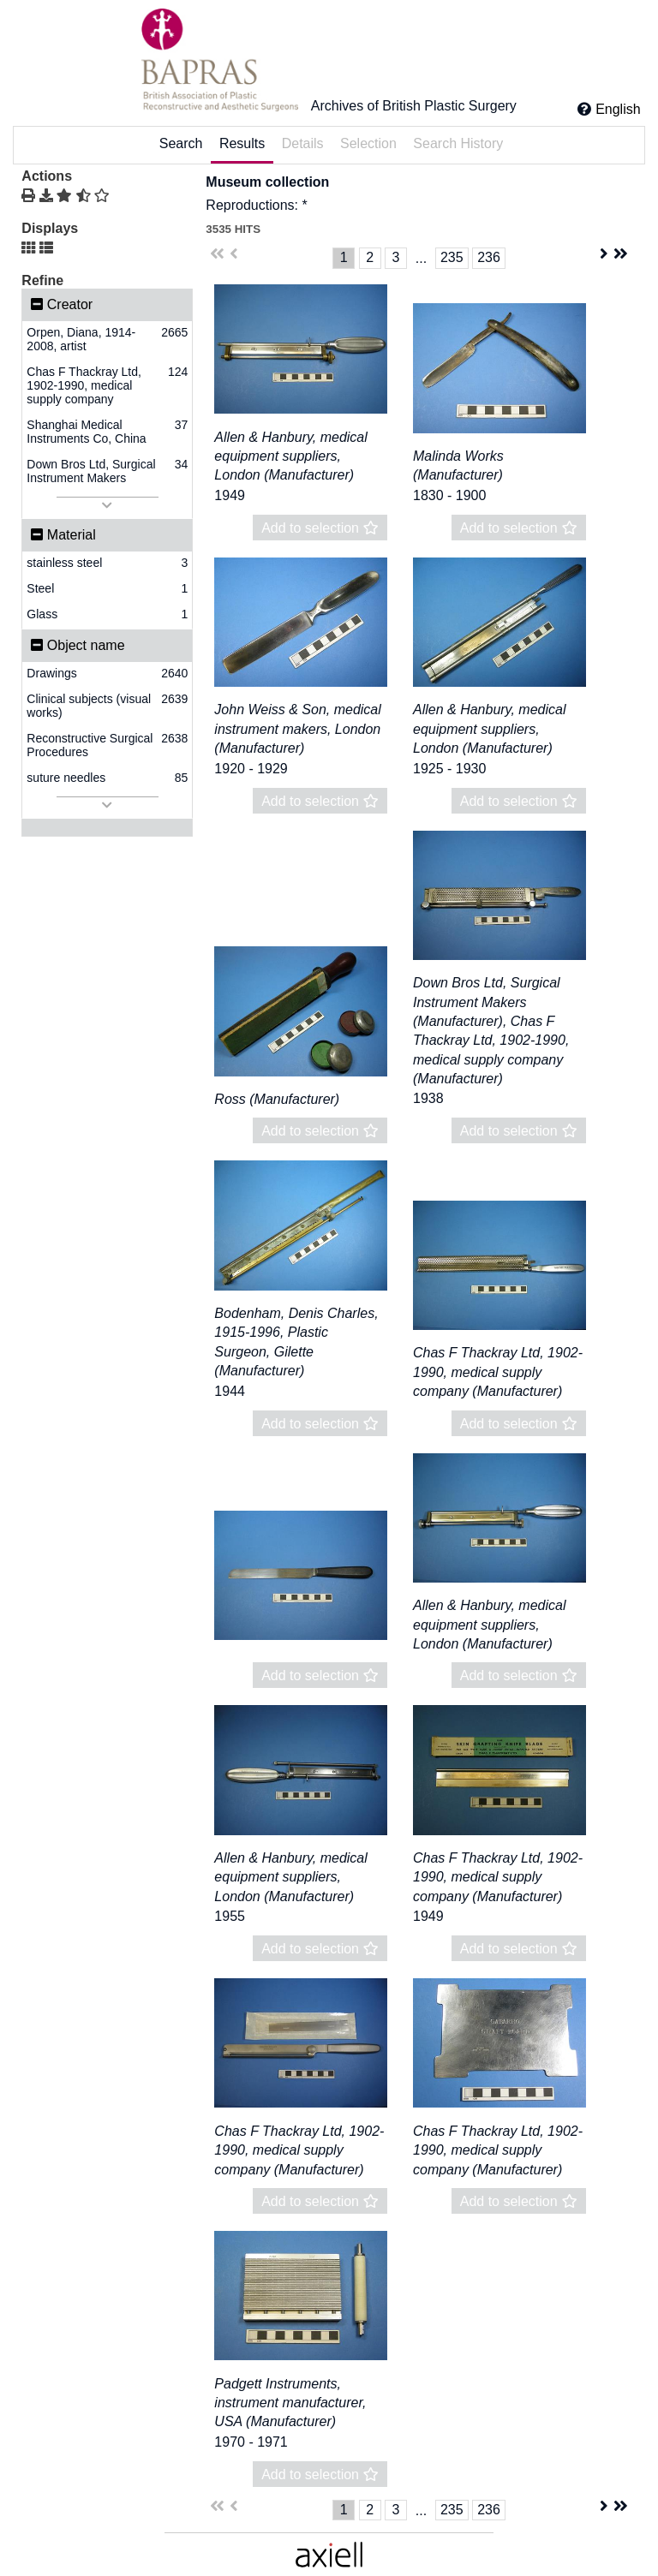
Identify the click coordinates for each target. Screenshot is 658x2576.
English (617, 109)
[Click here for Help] (584, 109)
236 (488, 257)
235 (452, 257)
